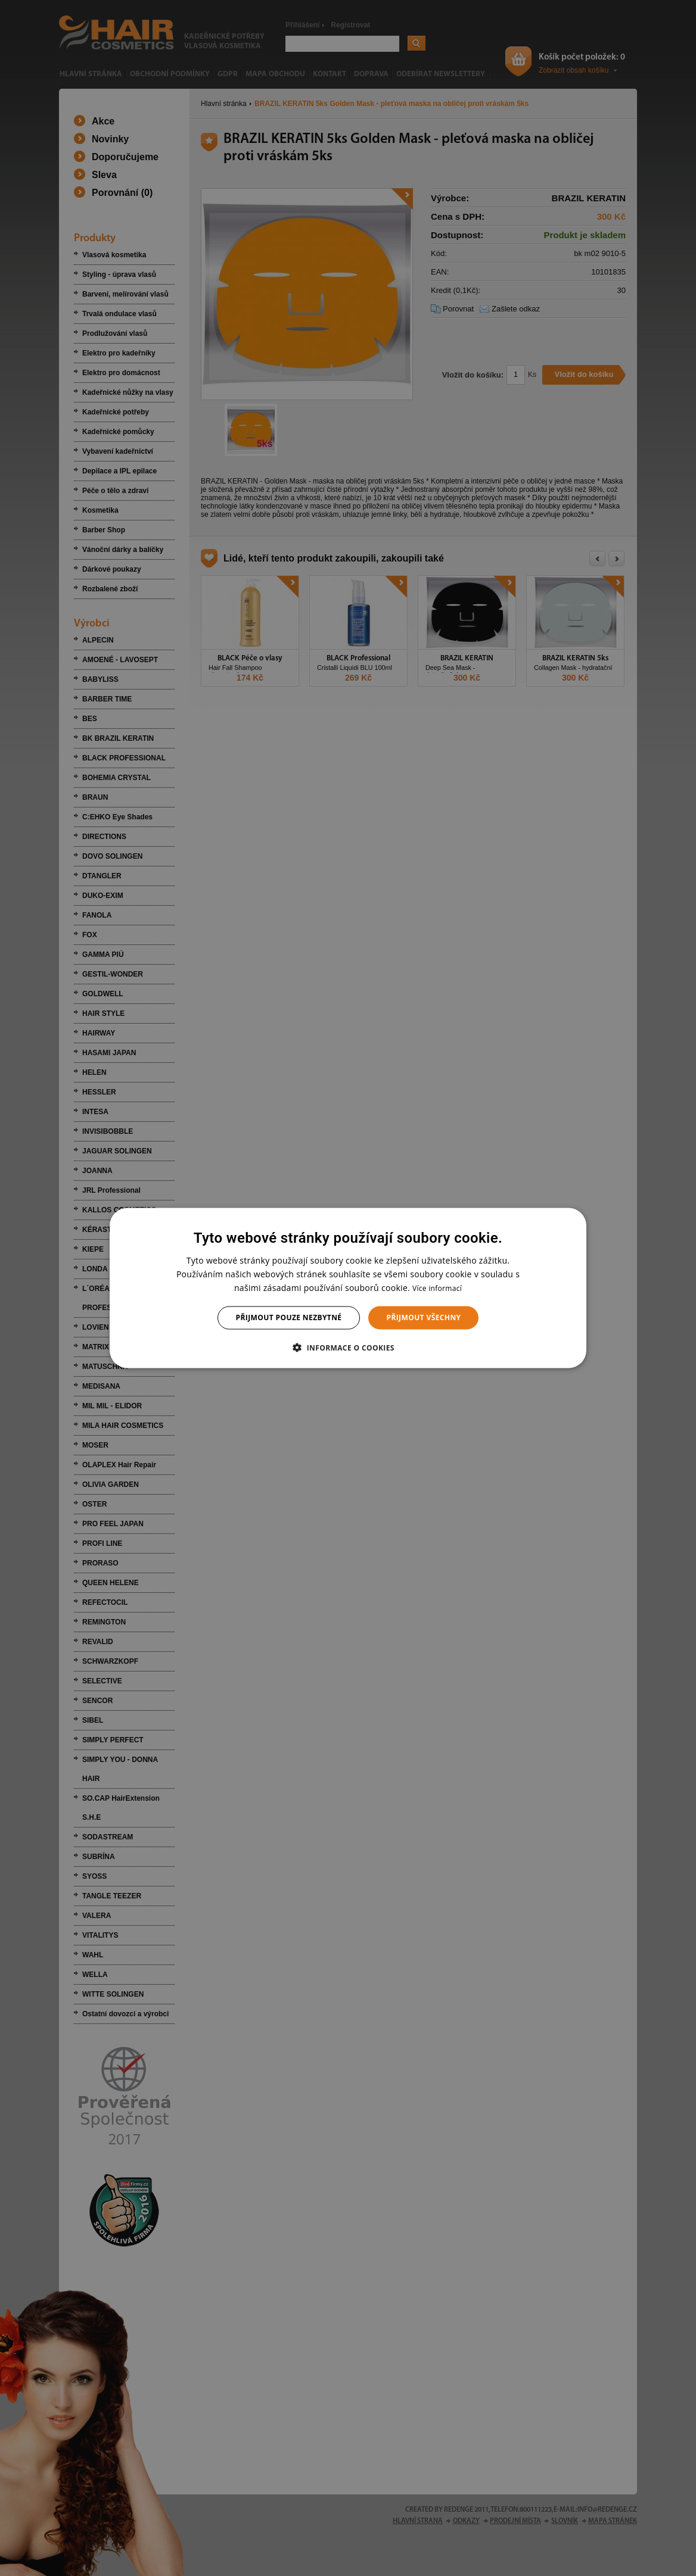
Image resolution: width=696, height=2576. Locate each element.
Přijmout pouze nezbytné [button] (289, 1317)
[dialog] (348, 1288)
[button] (348, 1347)
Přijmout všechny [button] (423, 1317)
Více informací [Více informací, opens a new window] (437, 1288)
